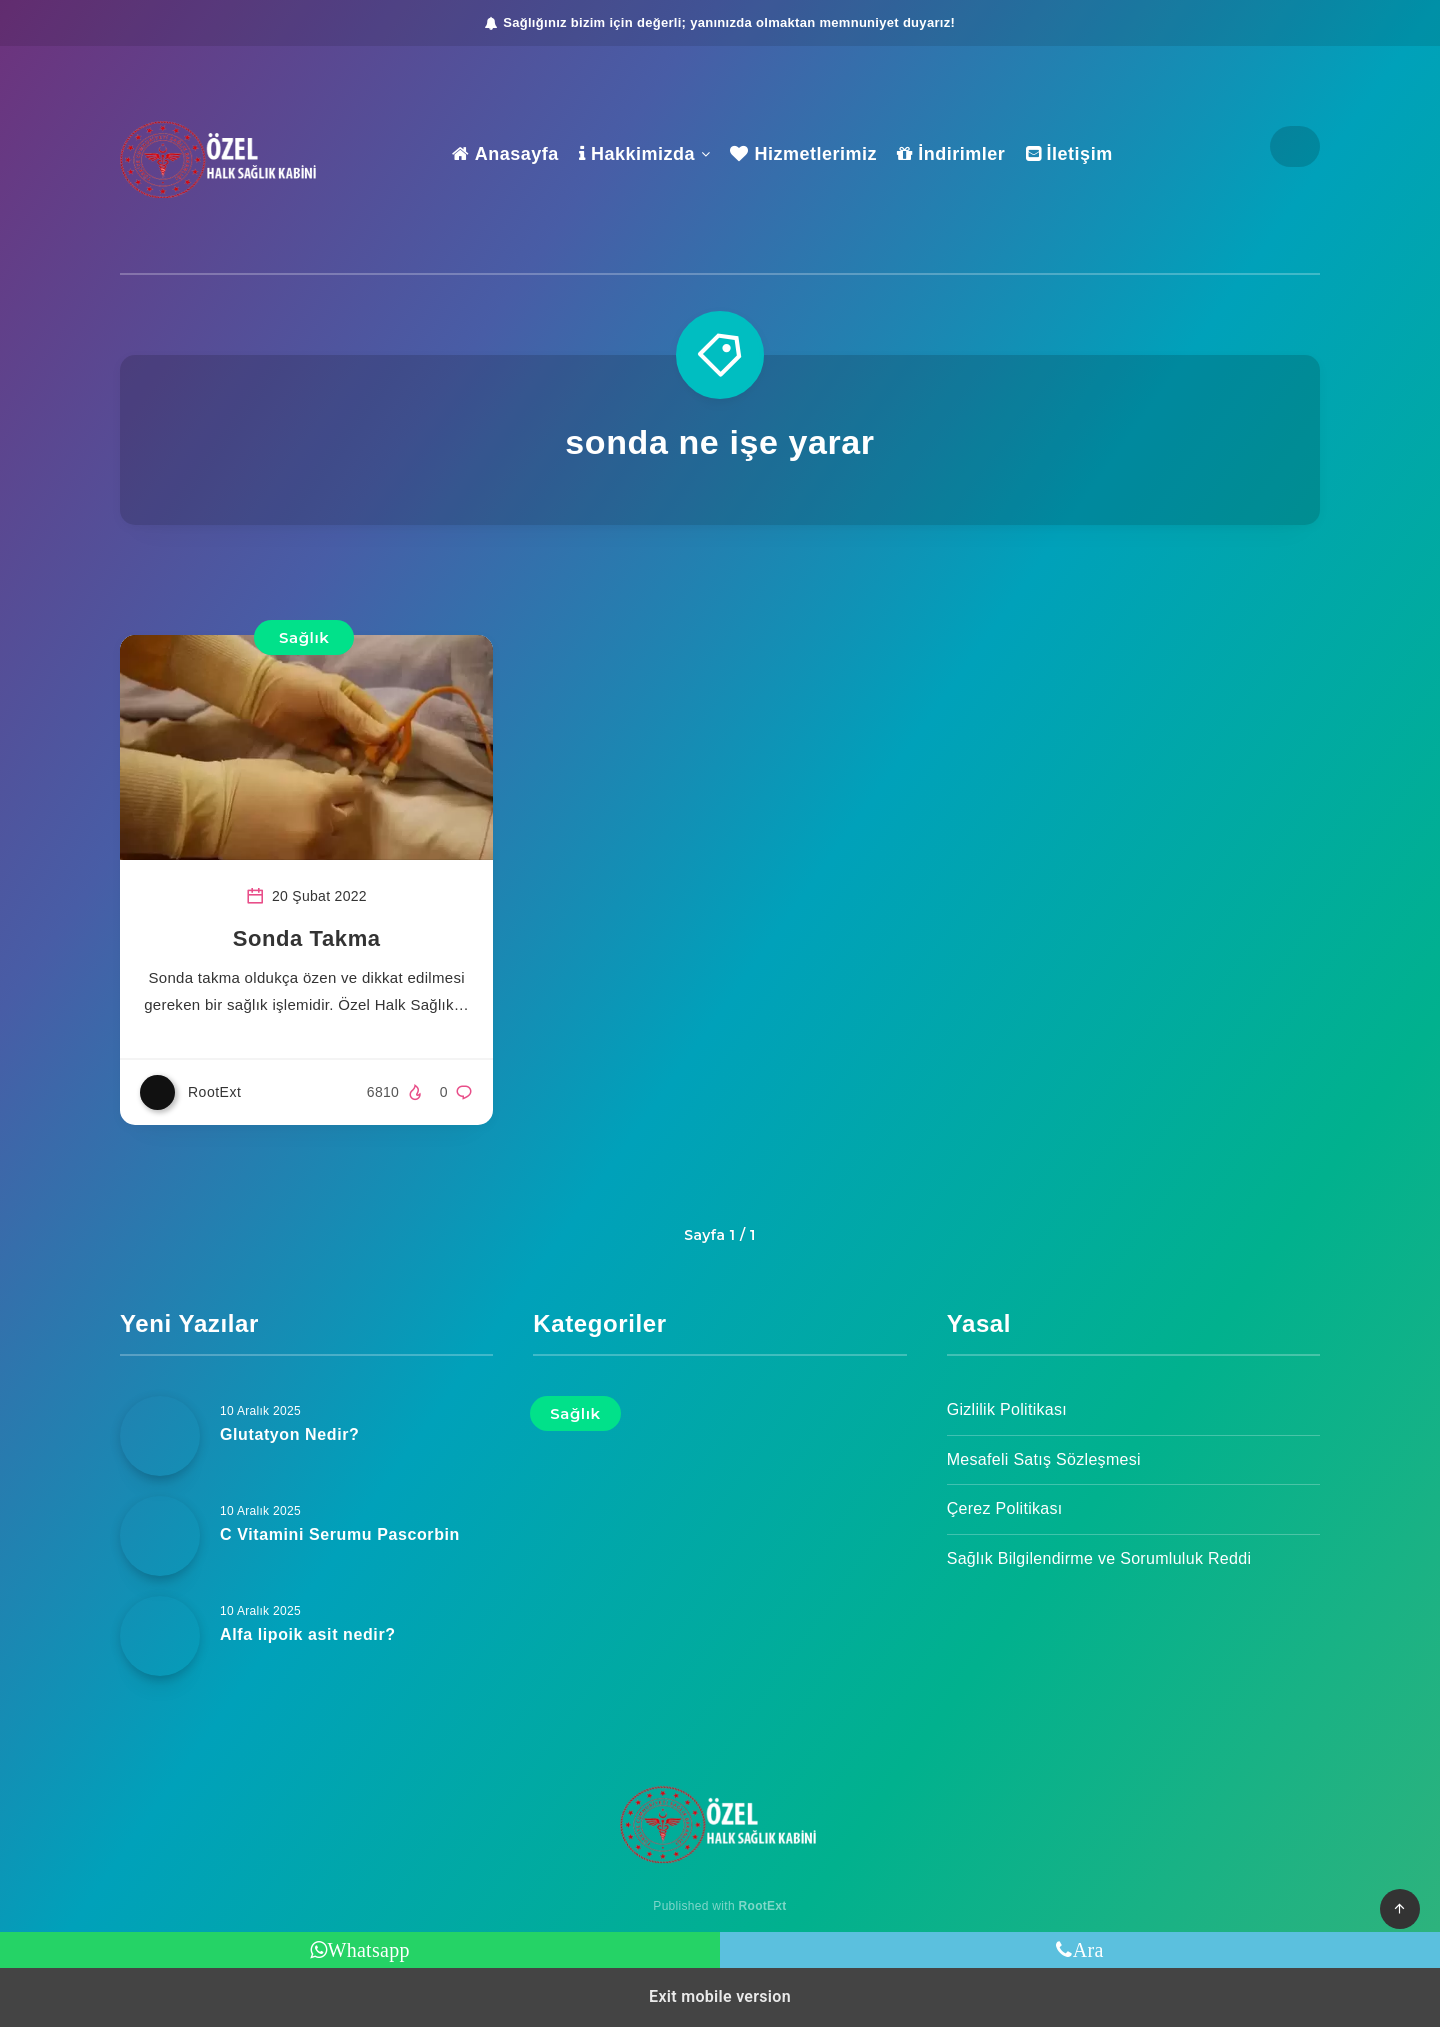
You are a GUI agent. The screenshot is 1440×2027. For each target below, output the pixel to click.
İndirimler (951, 154)
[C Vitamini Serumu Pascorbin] (160, 1536)
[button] (1400, 1909)
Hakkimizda (637, 154)
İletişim (1069, 154)
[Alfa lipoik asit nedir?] (160, 1636)
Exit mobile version (720, 1996)
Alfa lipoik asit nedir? (308, 1634)
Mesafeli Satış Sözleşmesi (1044, 1459)
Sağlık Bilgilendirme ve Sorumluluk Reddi (1099, 1558)
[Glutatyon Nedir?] (160, 1436)
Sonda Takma (307, 938)
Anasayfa (505, 154)
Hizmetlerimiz (803, 154)
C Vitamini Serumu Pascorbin (340, 1534)
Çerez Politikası (1005, 1508)
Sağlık (304, 637)
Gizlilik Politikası (1007, 1409)
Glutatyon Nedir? (289, 1434)
